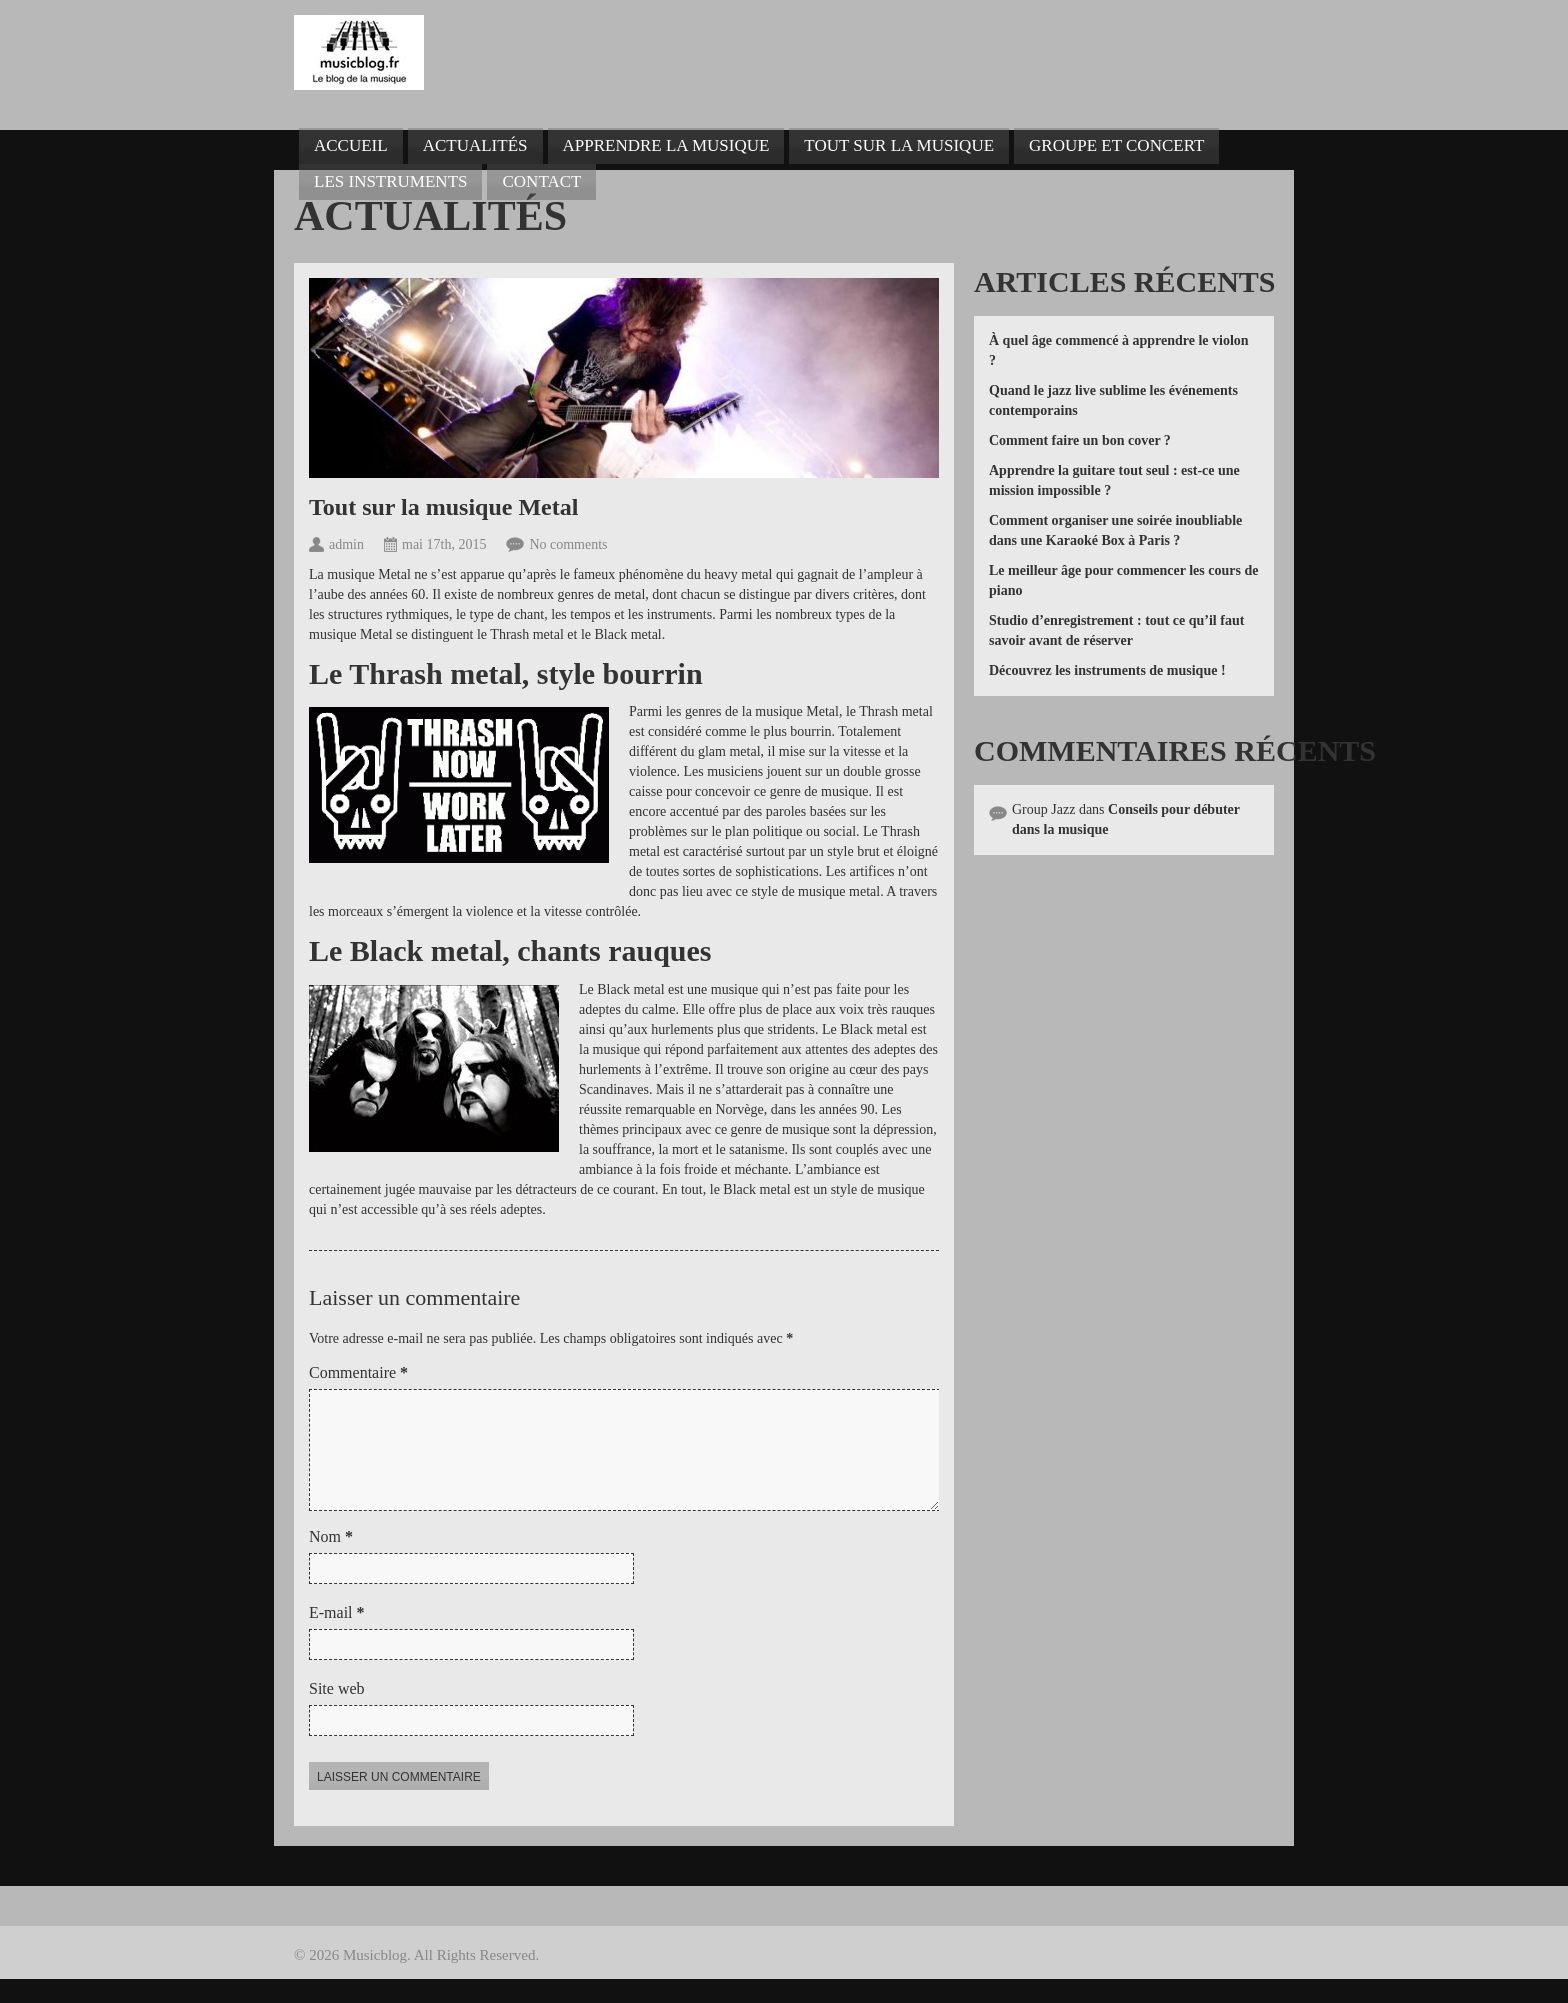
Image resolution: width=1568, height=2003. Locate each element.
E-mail (337, 1636)
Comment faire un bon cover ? (1080, 440)
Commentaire (358, 1372)
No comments (568, 544)
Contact (541, 181)
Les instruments (390, 181)
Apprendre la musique (666, 145)
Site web (337, 1712)
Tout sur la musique (899, 145)
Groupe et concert (1116, 145)
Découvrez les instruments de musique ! (1107, 670)
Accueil (351, 145)
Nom (331, 1560)
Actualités (475, 145)
